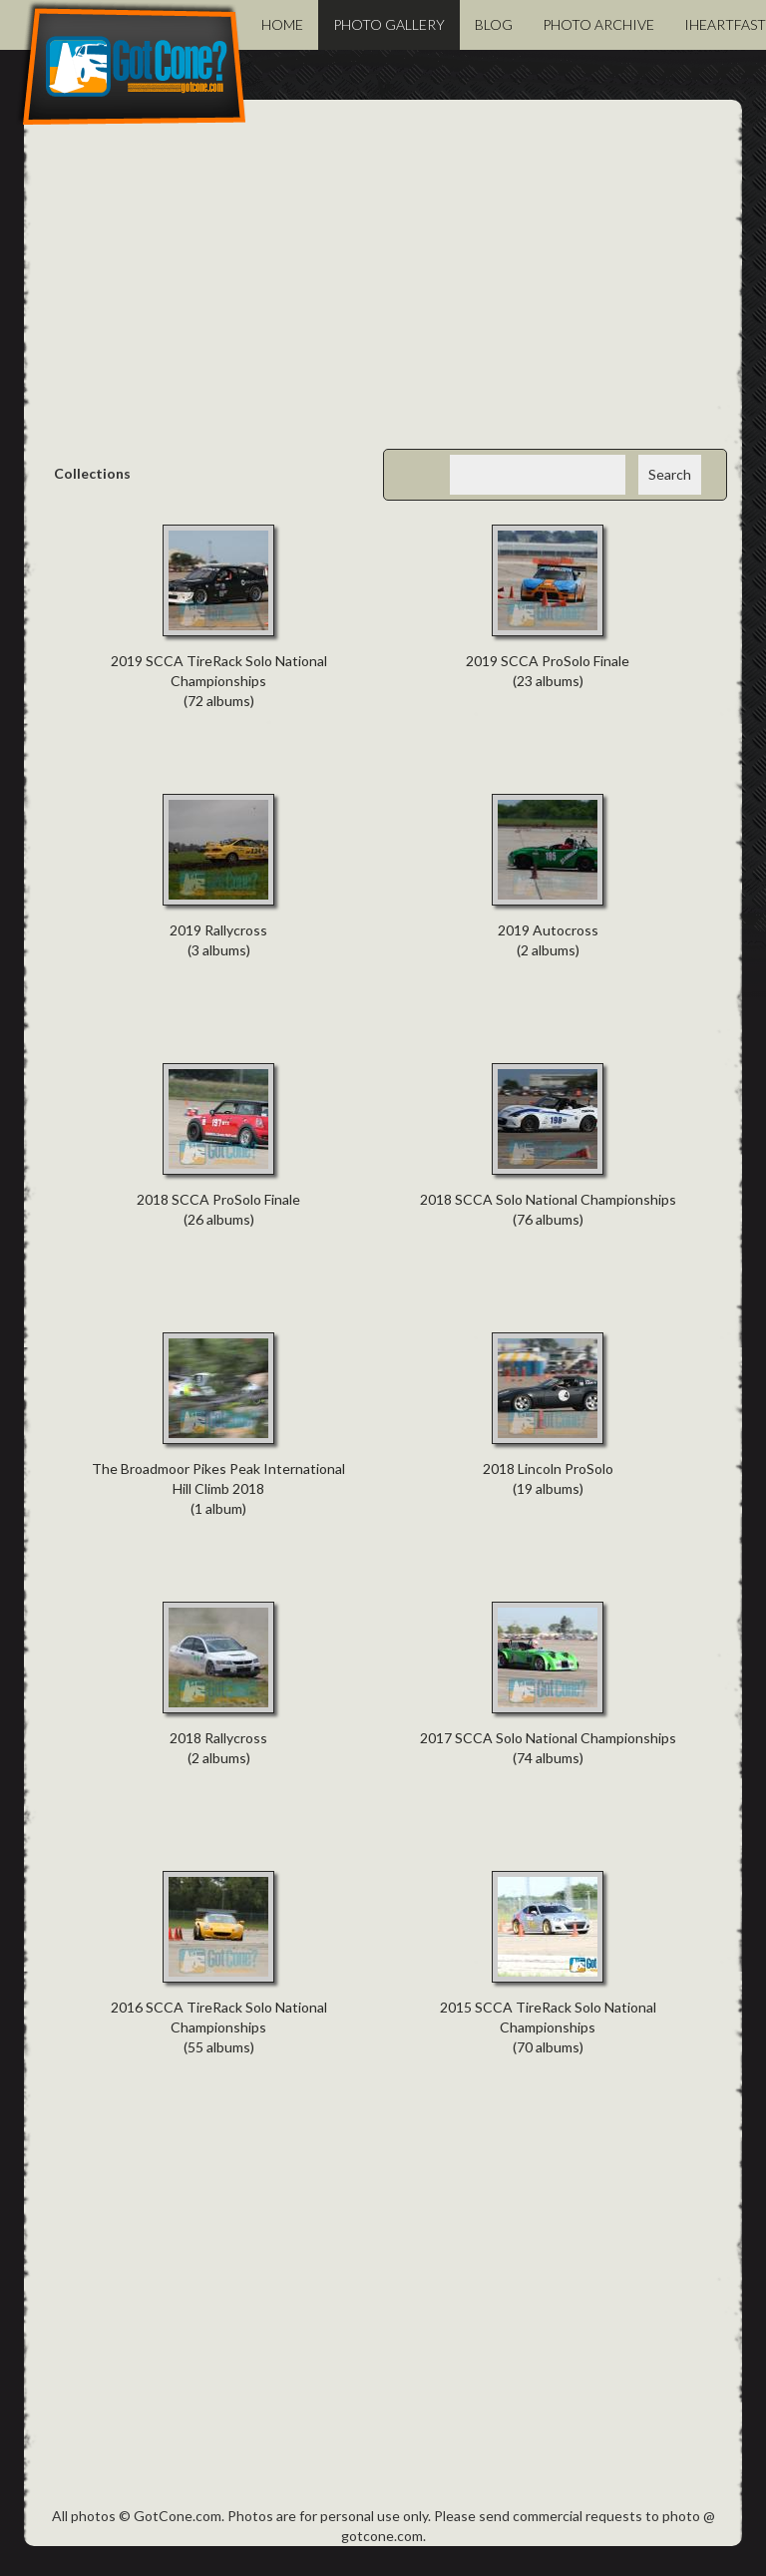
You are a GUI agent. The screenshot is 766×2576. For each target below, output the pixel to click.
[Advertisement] (383, 289)
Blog (494, 24)
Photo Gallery (389, 24)
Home (282, 24)
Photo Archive (598, 24)
